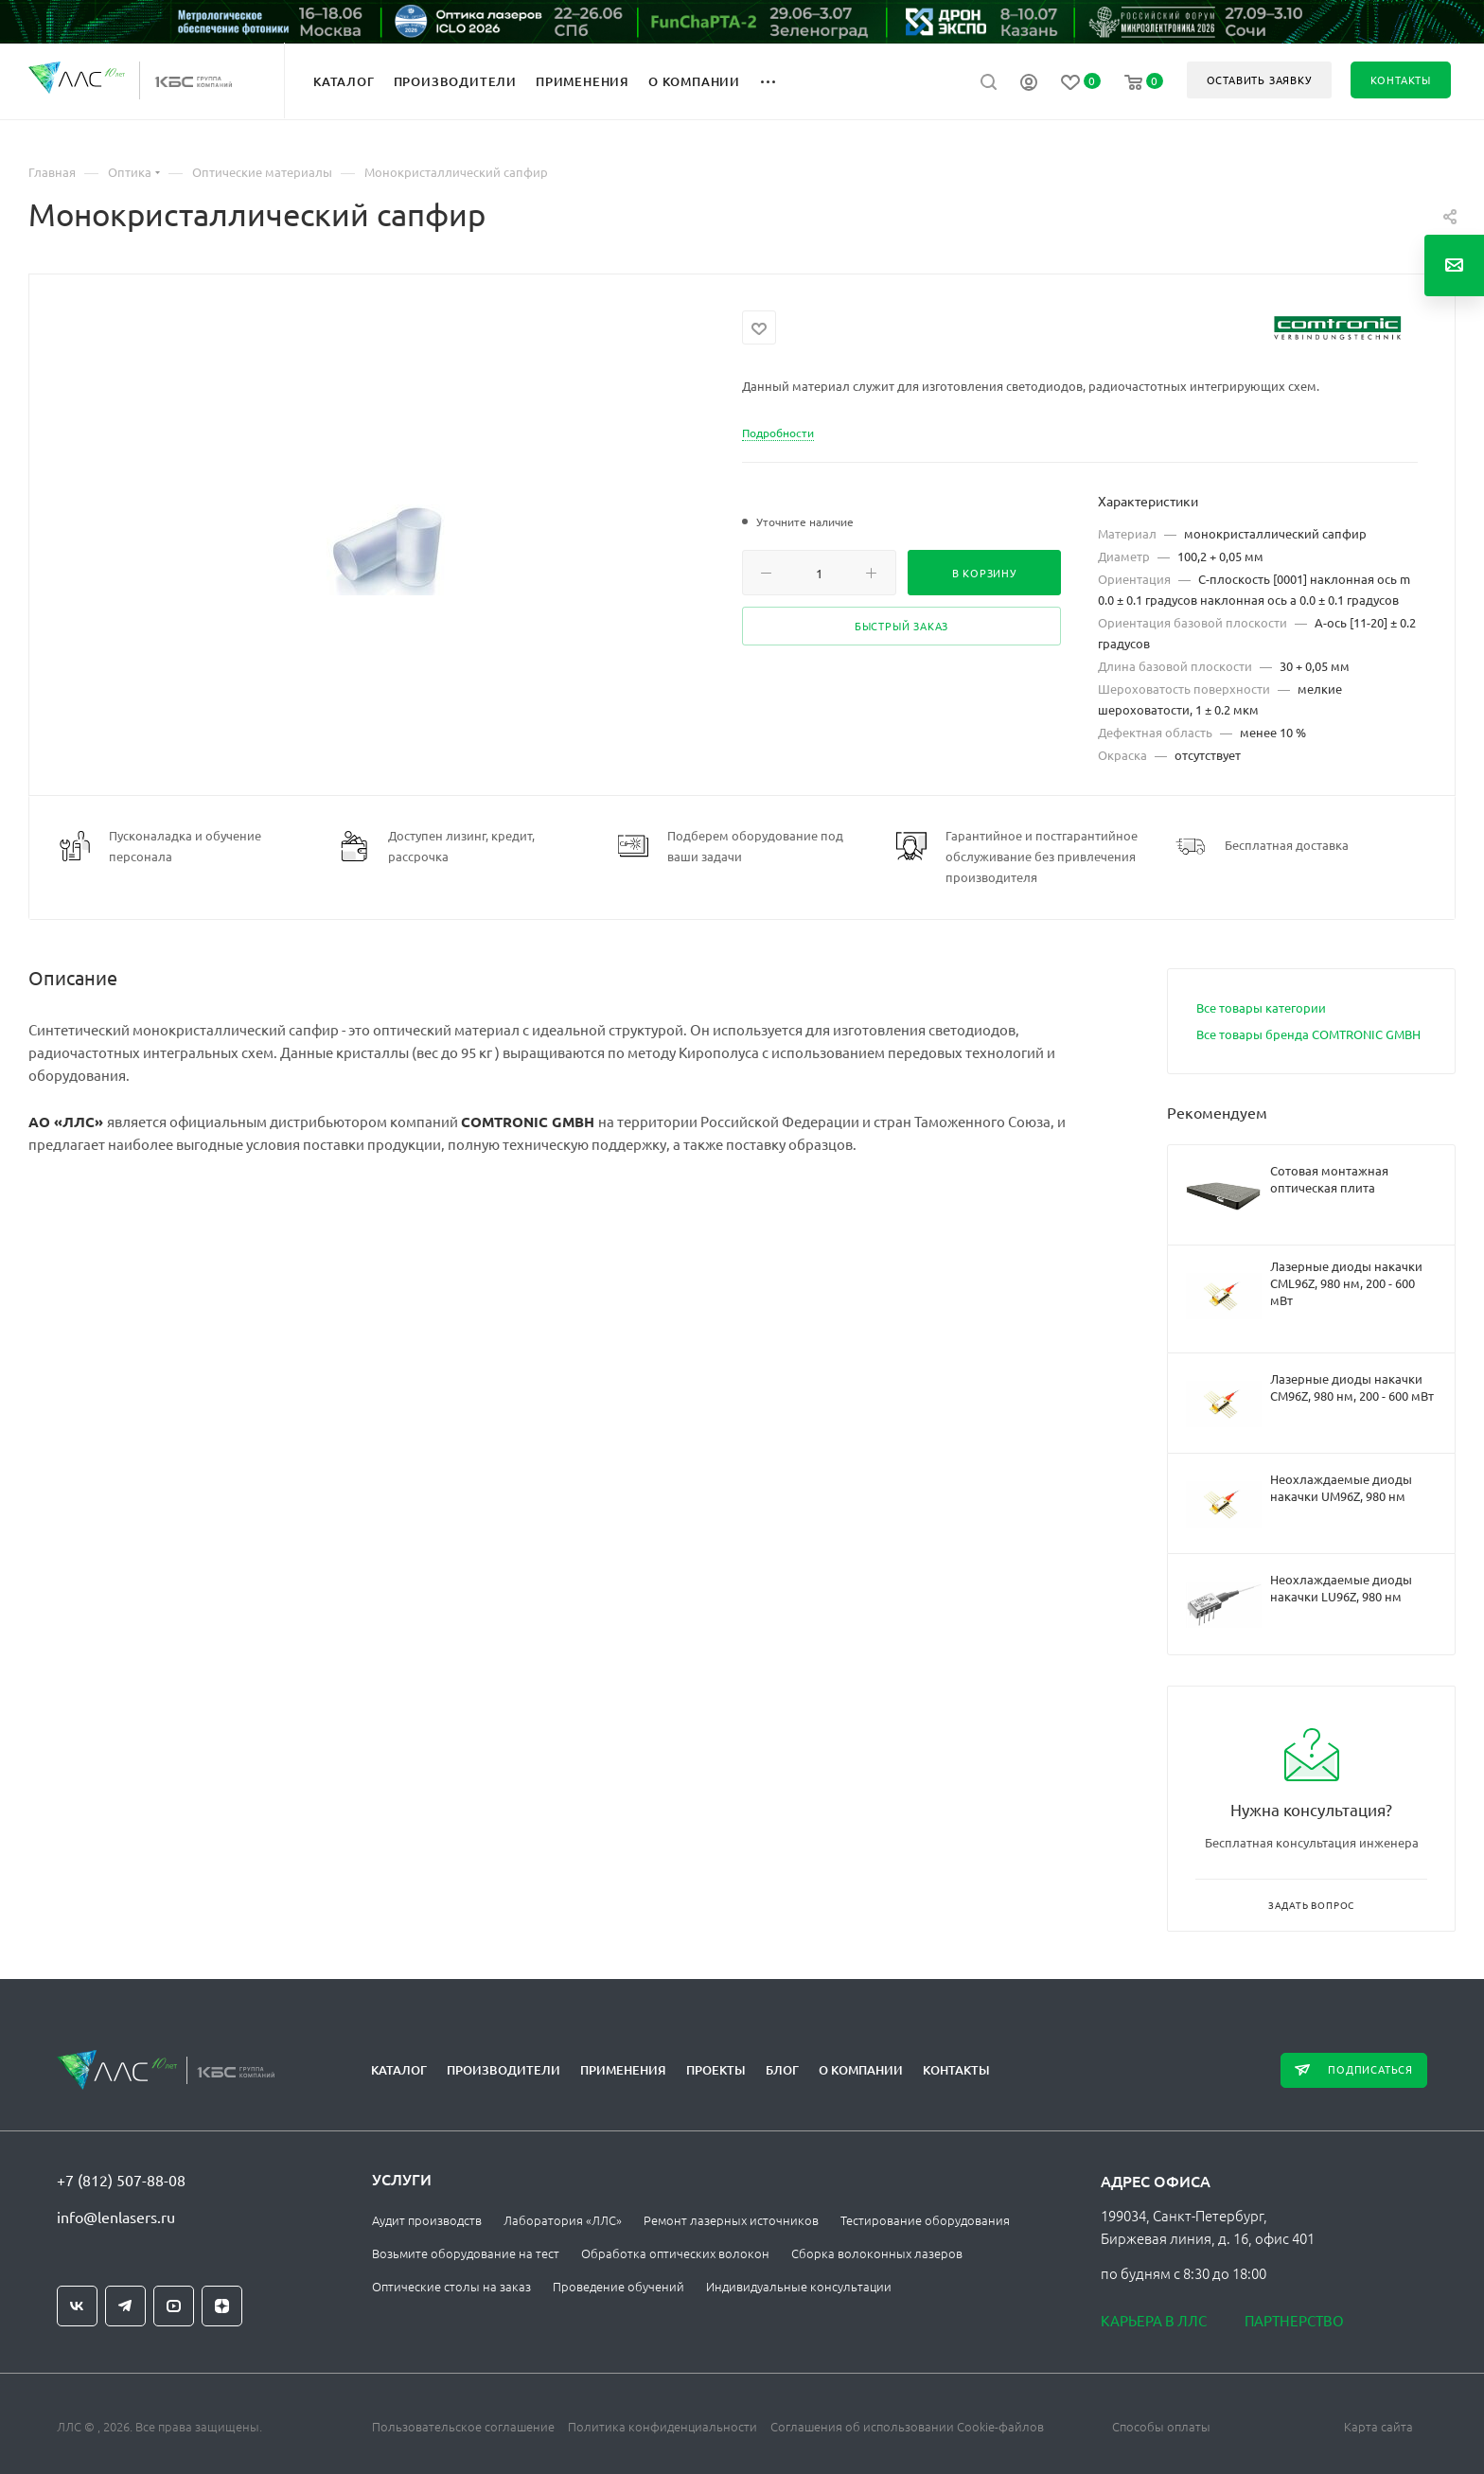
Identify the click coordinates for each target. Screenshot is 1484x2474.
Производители (503, 2069)
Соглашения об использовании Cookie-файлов (907, 2426)
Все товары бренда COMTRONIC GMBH (1308, 1034)
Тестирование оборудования (925, 2220)
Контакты (956, 2069)
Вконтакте (77, 2306)
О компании (861, 2069)
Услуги (402, 2178)
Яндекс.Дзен (222, 2306)
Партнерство (1294, 2320)
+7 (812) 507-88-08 (121, 2179)
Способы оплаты (1161, 2426)
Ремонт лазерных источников (731, 2220)
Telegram (125, 2306)
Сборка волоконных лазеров (877, 2253)
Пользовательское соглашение (463, 2426)
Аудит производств (427, 2220)
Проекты (716, 2069)
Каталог (399, 2069)
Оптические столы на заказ (451, 2286)
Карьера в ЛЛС (1154, 2320)
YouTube (173, 2306)
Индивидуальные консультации (799, 2286)
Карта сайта (1378, 2426)
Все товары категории (1261, 1007)
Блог (782, 2069)
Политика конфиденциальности (662, 2426)
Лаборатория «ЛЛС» (563, 2220)
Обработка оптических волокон (675, 2253)
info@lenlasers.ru (116, 2216)
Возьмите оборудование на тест (465, 2253)
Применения (623, 2069)
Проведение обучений (618, 2286)
